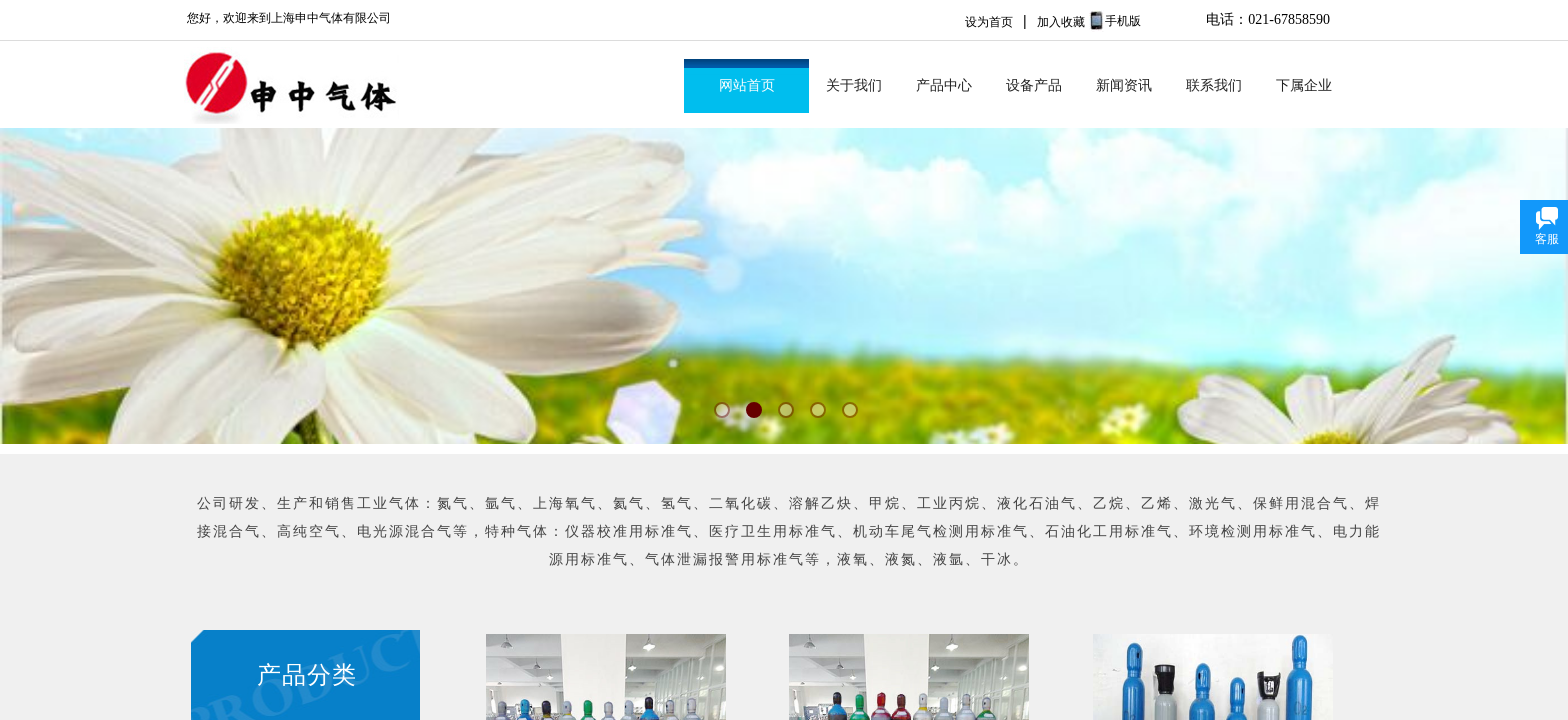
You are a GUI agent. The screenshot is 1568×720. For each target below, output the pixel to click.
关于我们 (854, 85)
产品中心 (944, 85)
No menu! (1168, 33)
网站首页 (747, 85)
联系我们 (1214, 85)
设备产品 (1034, 85)
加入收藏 (1061, 22)
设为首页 (989, 22)
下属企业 (1304, 85)
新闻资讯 (1124, 85)
